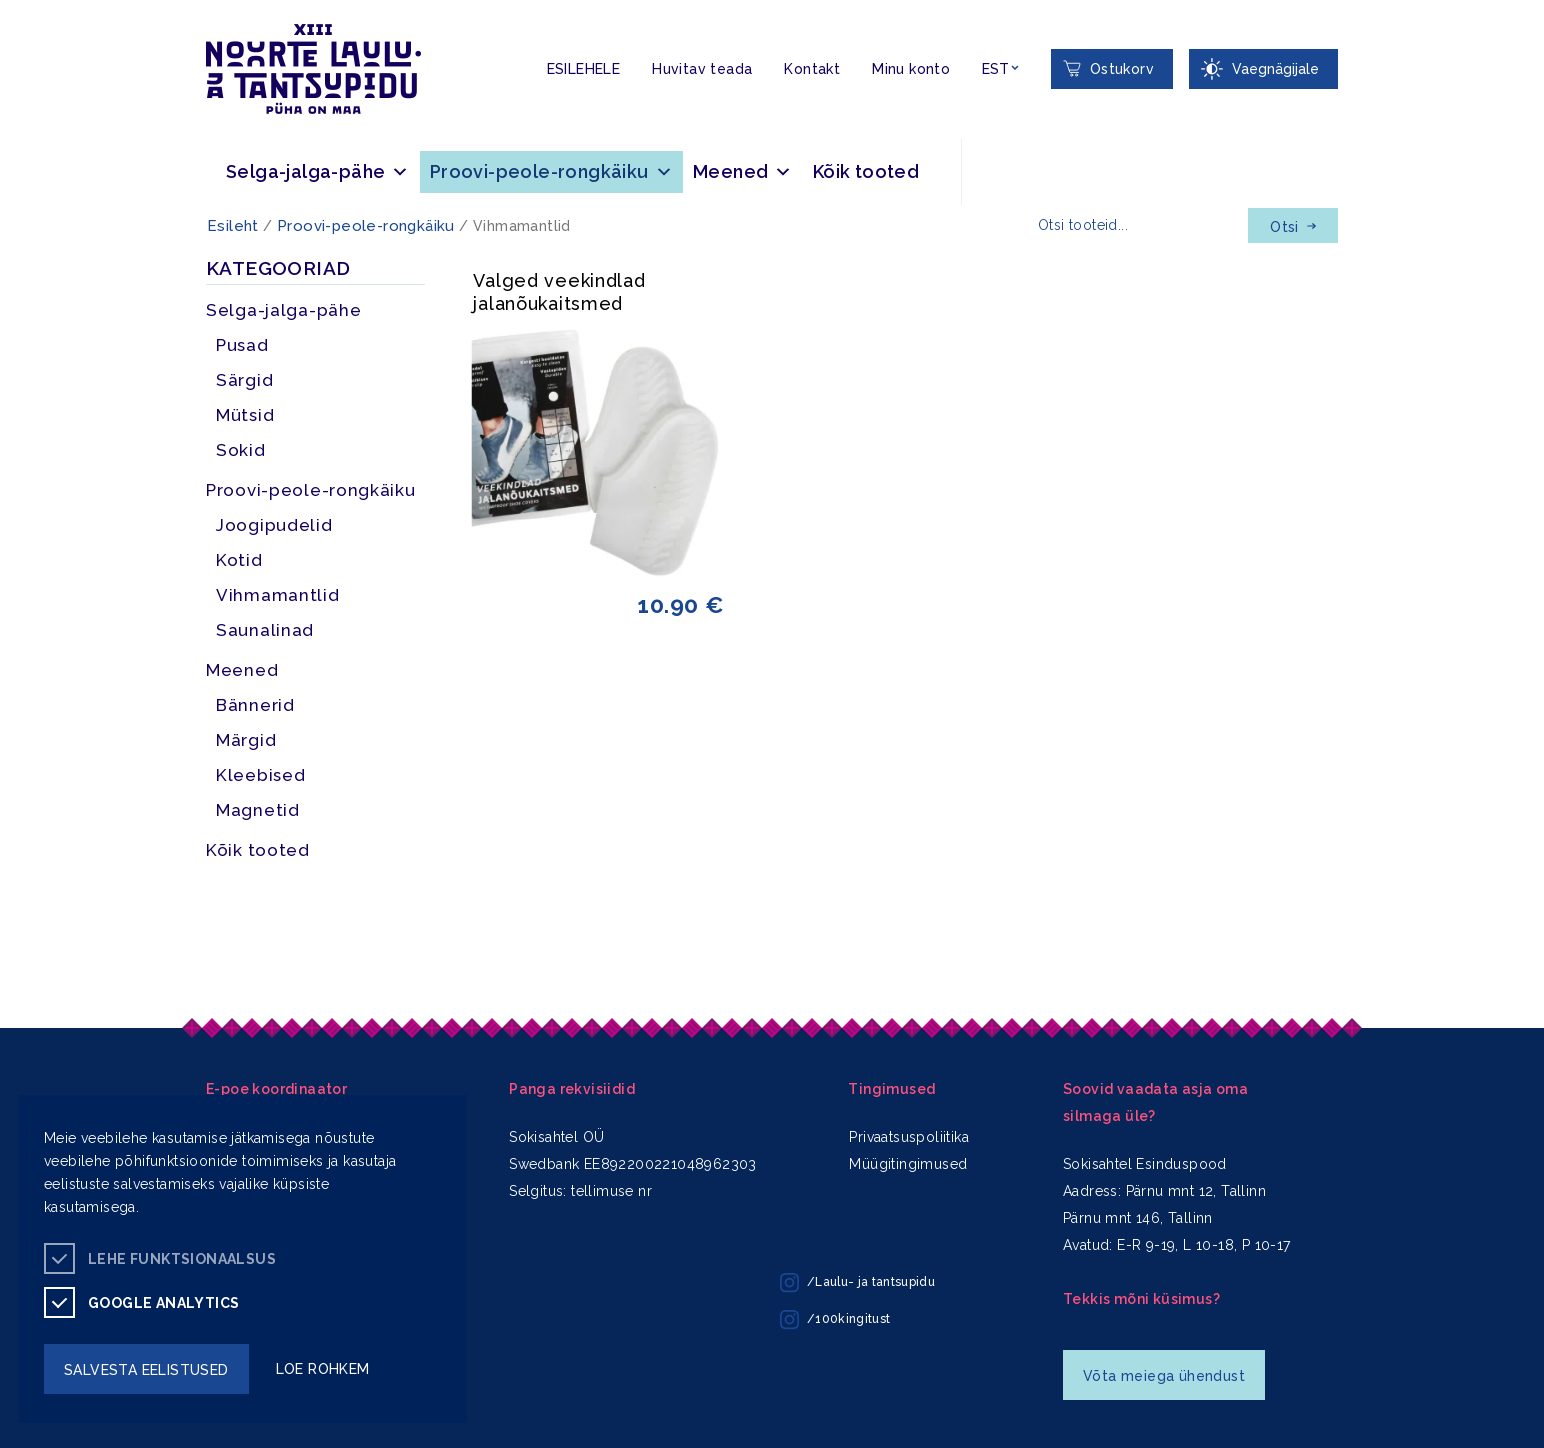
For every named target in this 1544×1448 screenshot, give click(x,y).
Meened (743, 171)
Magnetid (258, 810)
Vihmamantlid (278, 595)
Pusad (242, 345)
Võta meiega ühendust (1164, 1376)
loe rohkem (323, 1369)
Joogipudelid (274, 525)
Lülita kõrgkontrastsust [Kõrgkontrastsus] (29, 15)
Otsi (1293, 227)
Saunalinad (265, 630)
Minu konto (911, 69)
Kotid (239, 560)
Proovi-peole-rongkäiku (551, 171)
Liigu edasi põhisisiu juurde (24, 3)
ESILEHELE (584, 69)
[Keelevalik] (1000, 69)
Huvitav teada (702, 69)
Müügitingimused (908, 1164)
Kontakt (812, 69)
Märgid (246, 740)
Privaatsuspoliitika (909, 1137)
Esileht (233, 226)
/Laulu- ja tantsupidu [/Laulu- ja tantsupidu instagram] (857, 1283)
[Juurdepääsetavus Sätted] (1263, 69)
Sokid (241, 450)
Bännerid (255, 705)
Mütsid (245, 415)
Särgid (244, 380)
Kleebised (260, 775)
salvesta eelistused (146, 1370)
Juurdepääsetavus (35, 3)
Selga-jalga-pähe (318, 171)
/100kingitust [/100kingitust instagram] (835, 1320)
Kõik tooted (866, 171)
